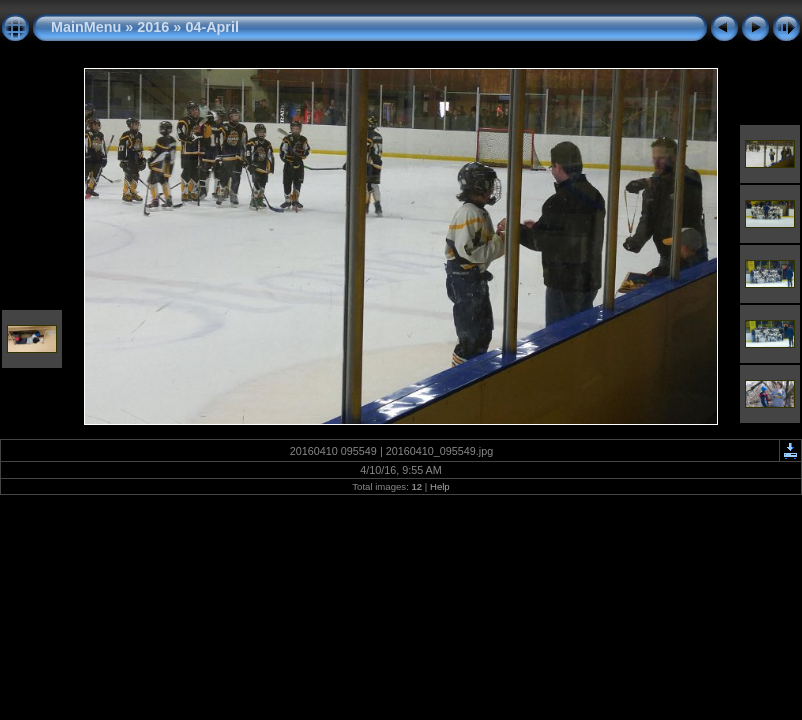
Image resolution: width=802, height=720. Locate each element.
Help (440, 486)
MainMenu (86, 27)
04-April (212, 27)
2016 (153, 27)
